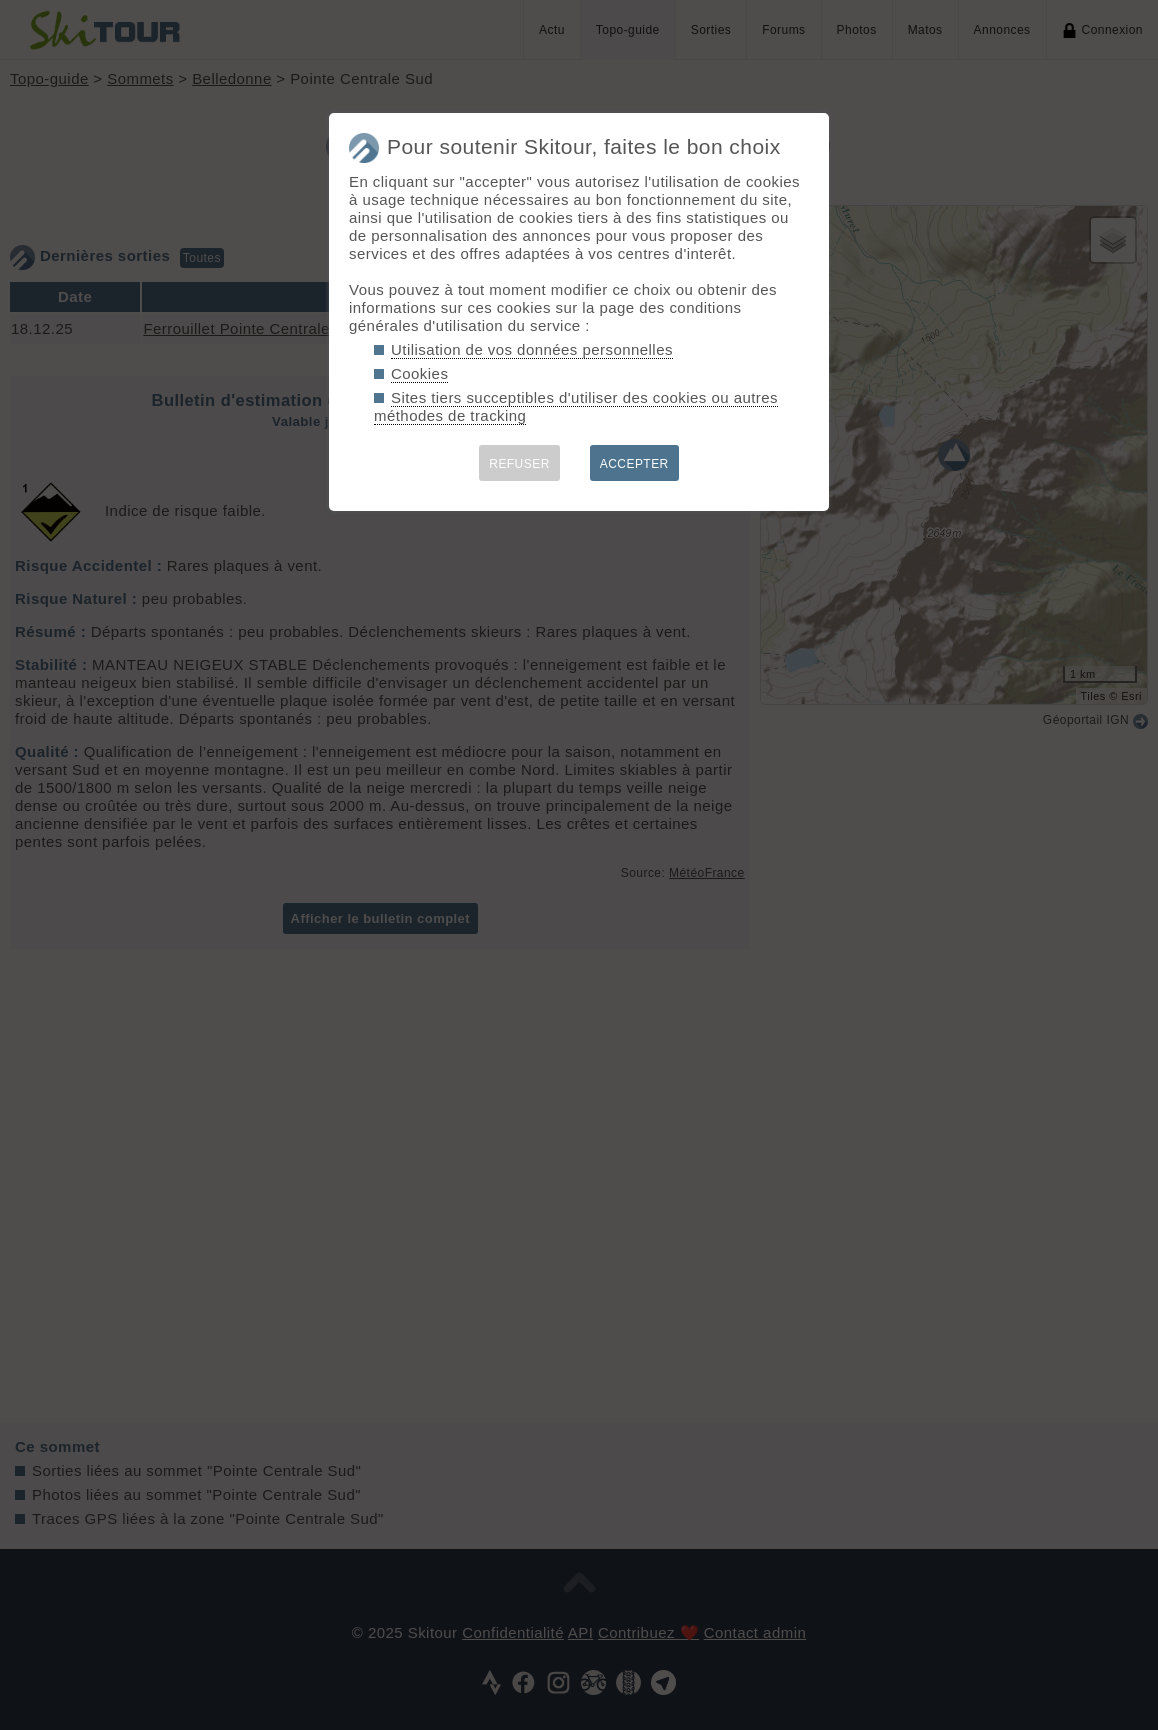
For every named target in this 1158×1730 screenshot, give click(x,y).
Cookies (419, 373)
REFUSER (519, 464)
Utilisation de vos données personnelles (532, 349)
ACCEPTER (634, 464)
